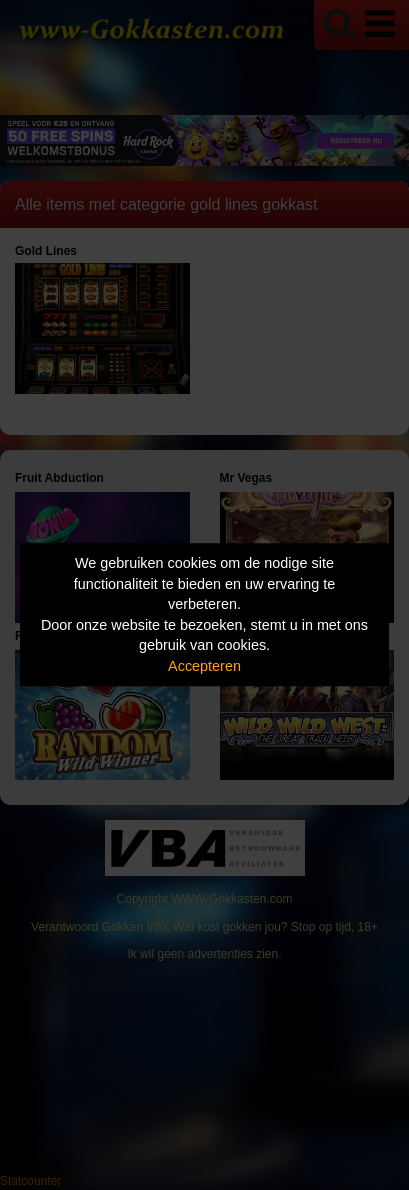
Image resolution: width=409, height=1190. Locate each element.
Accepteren (204, 666)
